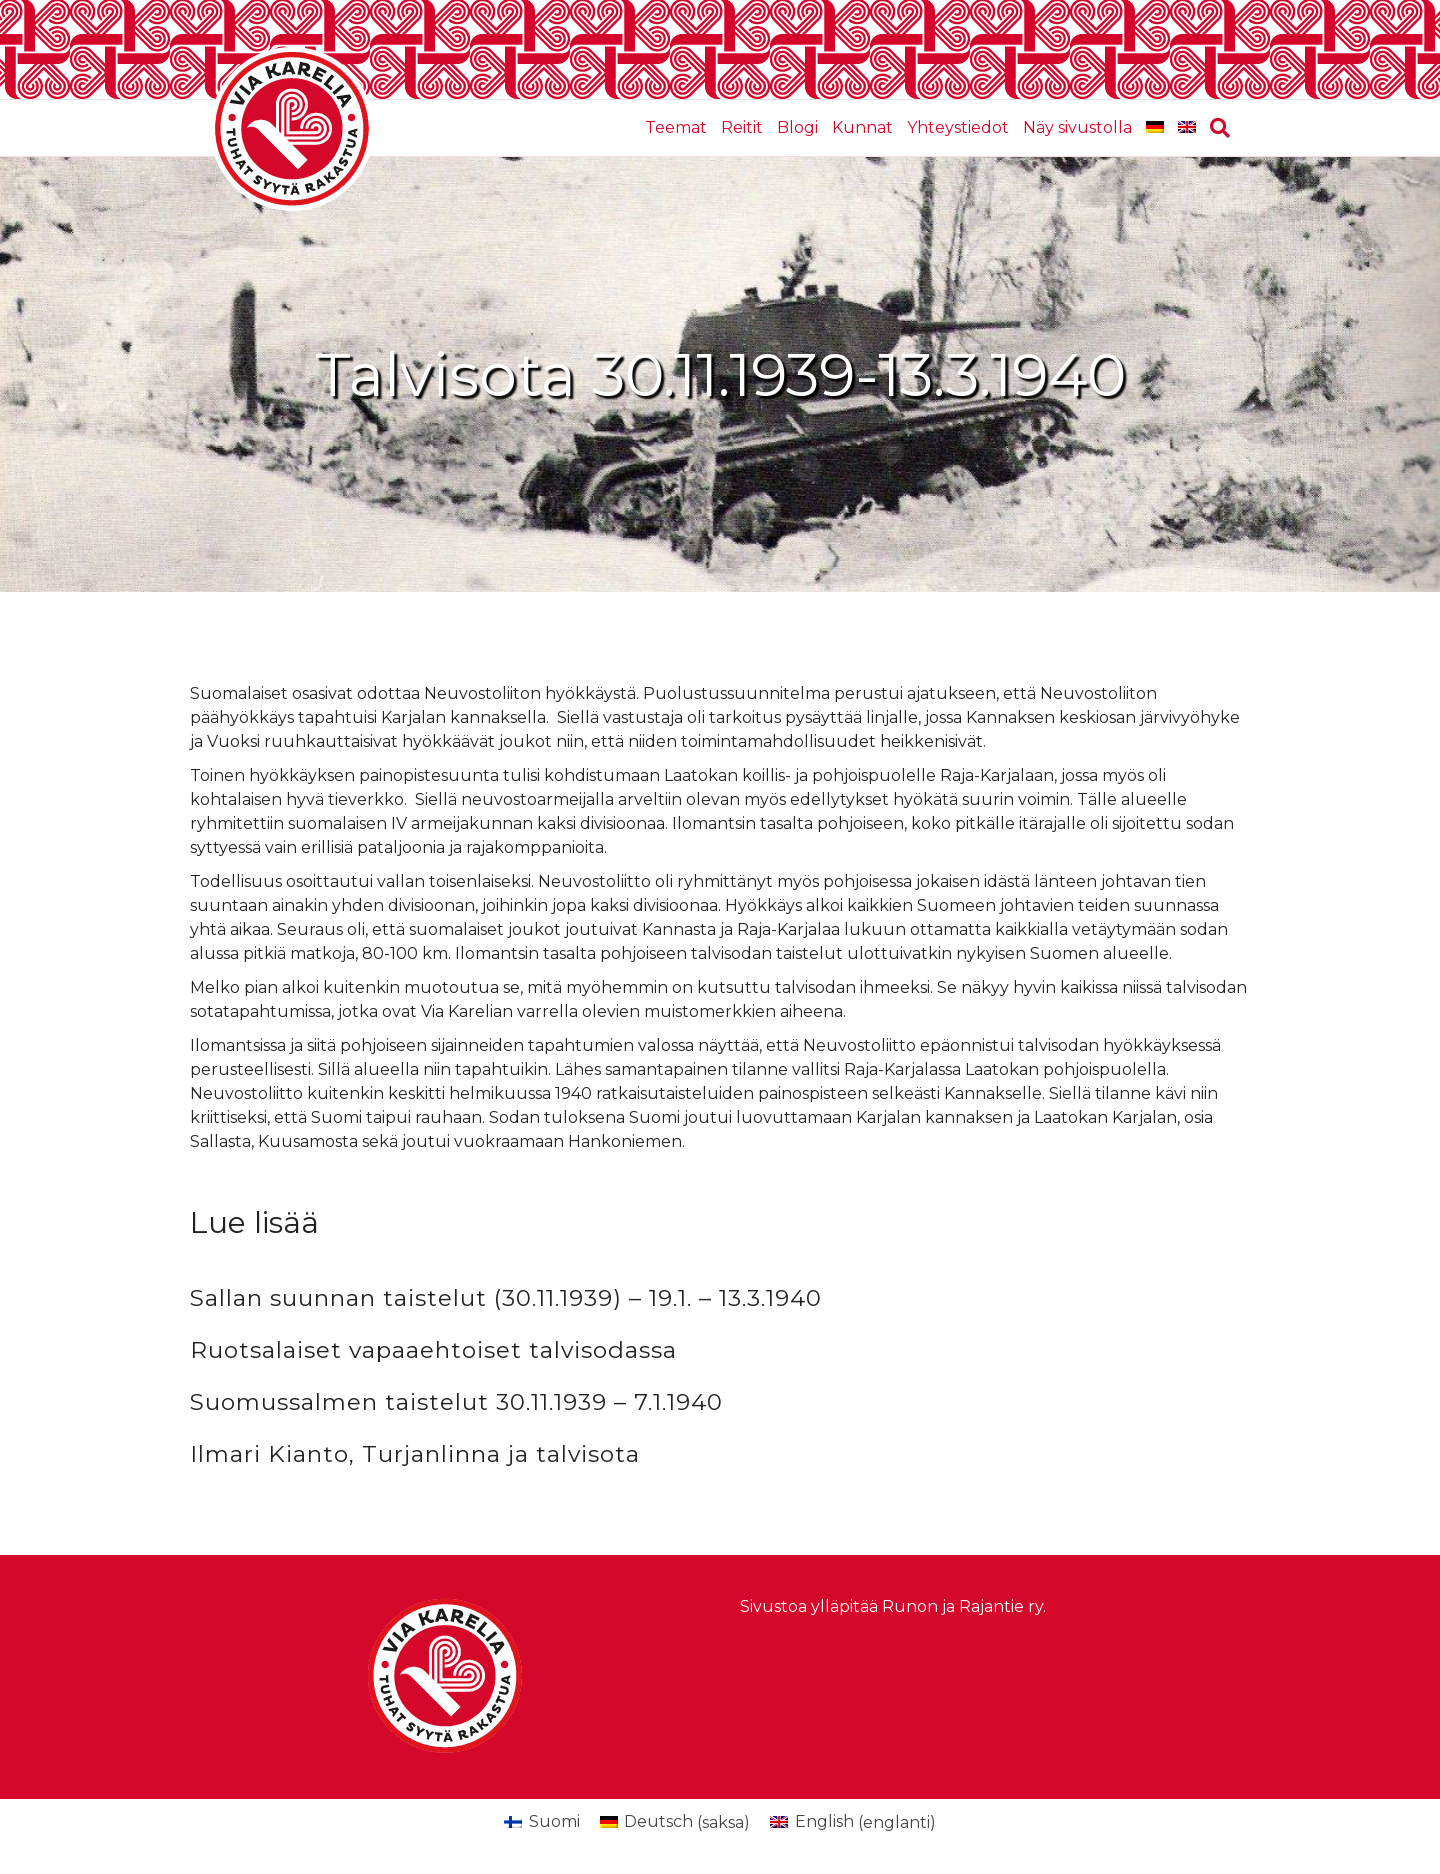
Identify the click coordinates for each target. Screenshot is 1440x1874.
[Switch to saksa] (1155, 128)
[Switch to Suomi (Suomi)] (541, 1823)
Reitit (742, 127)
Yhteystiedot (958, 127)
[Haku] (1216, 128)
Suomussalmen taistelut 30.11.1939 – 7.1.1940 (456, 1402)
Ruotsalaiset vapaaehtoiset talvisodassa (433, 1350)
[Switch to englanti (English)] (852, 1823)
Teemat (676, 127)
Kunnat (862, 127)
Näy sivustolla (1077, 127)
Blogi (797, 127)
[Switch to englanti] (1187, 128)
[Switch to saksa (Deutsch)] (675, 1823)
